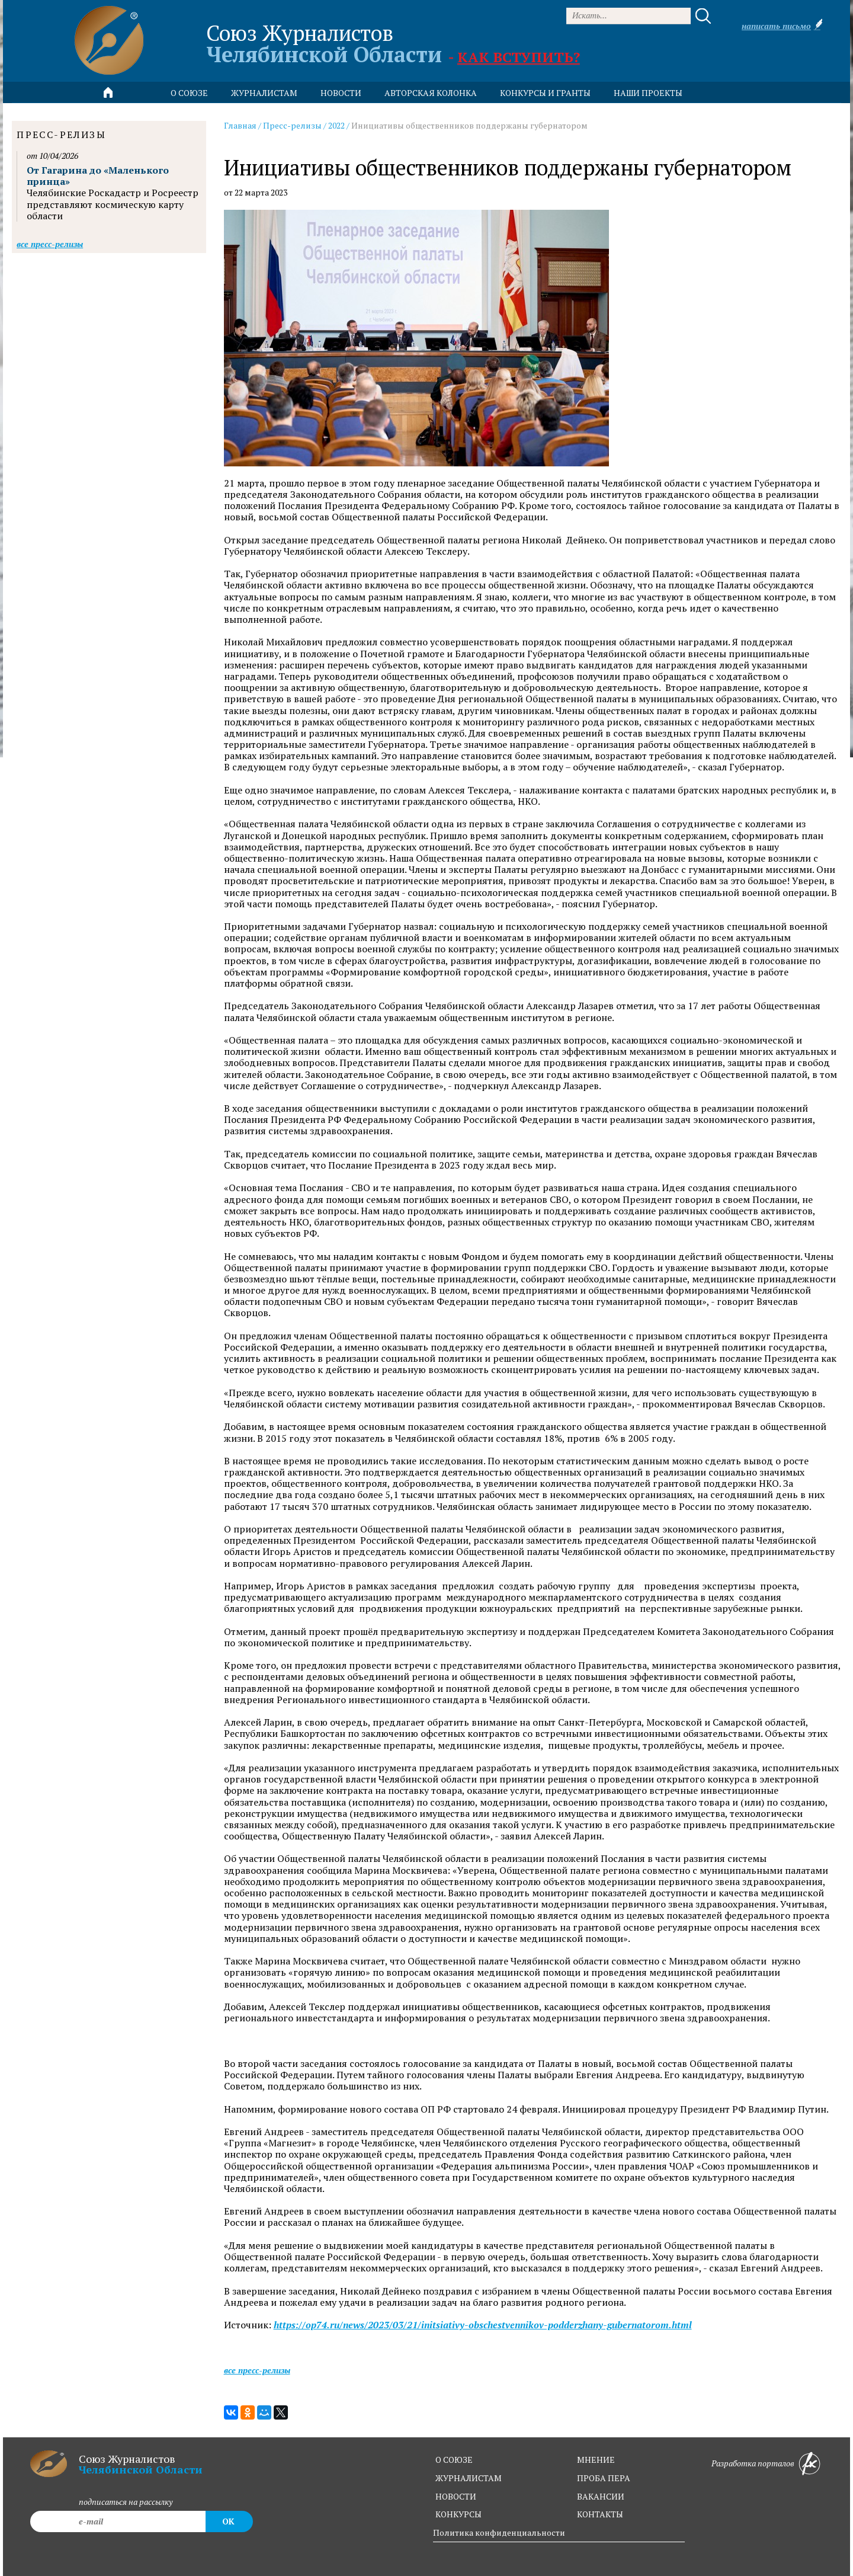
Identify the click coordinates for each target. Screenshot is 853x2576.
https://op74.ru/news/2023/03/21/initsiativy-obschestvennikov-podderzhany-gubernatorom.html (483, 2325)
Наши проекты (648, 92)
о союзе (454, 2459)
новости (340, 92)
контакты (600, 2514)
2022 (336, 125)
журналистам (468, 2478)
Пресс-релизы (292, 125)
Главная (240, 125)
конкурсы (458, 2514)
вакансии (600, 2496)
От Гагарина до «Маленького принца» (98, 176)
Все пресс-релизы (257, 2370)
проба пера (603, 2478)
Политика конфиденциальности (499, 2532)
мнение (596, 2459)
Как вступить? (518, 56)
